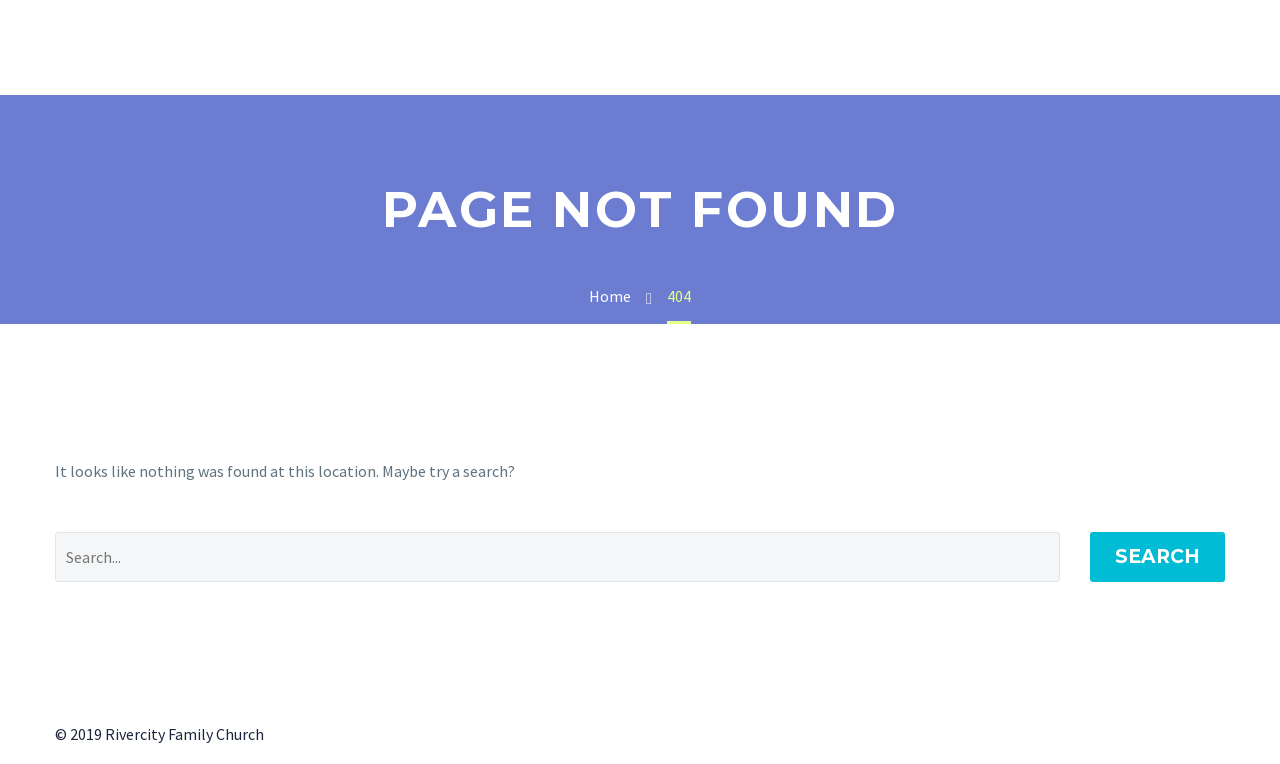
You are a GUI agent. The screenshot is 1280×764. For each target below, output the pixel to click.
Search (1157, 556)
